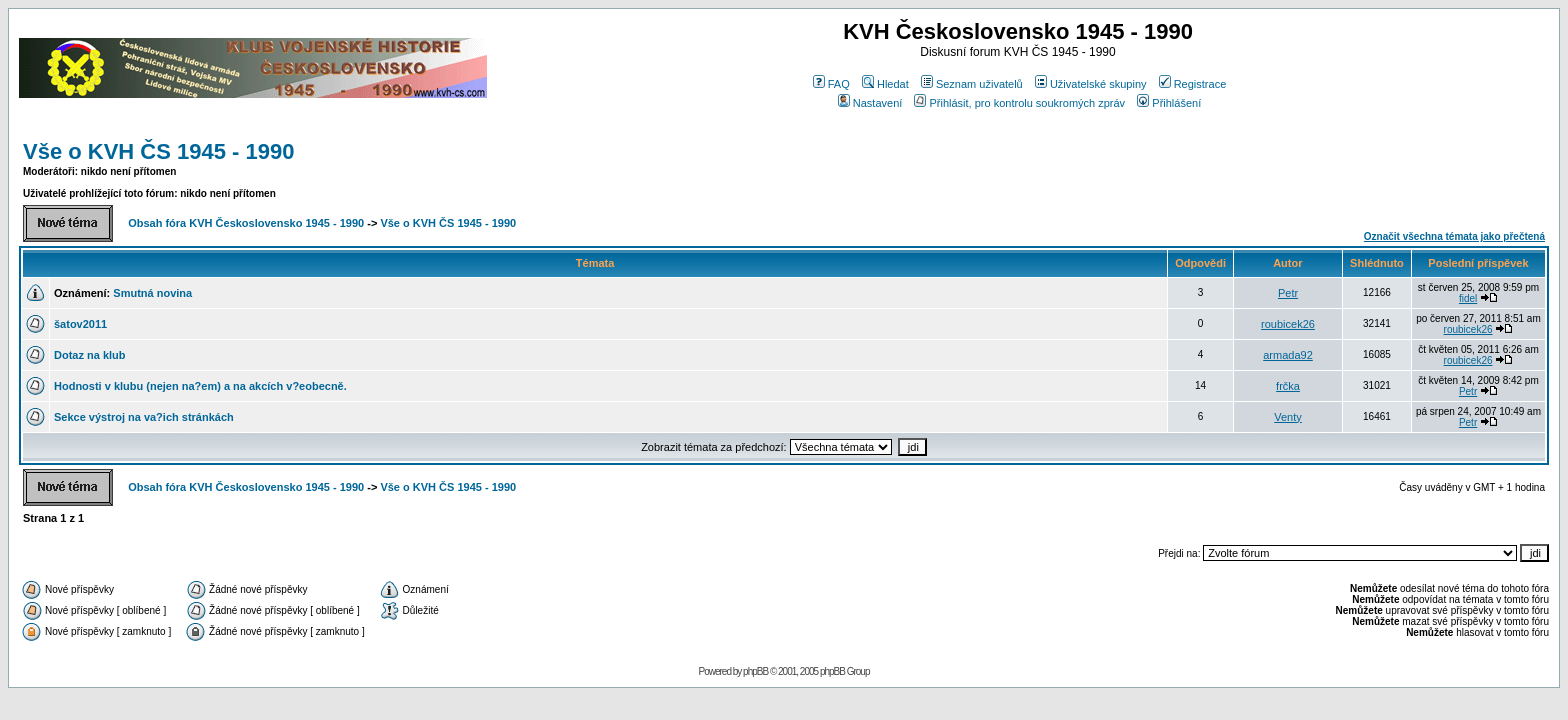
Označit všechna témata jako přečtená (1454, 236)
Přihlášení (1169, 103)
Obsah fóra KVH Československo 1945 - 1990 (246, 223)
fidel (1468, 298)
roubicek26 (1288, 324)
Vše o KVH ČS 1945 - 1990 (158, 151)
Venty (1288, 417)
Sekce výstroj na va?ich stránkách (144, 417)
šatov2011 (80, 324)
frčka (1288, 386)
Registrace (1193, 84)
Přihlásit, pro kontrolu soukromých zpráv (1019, 103)
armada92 (1288, 355)
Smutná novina (152, 293)
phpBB (755, 671)
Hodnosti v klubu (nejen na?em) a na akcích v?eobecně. (200, 386)
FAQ (831, 84)
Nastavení (870, 103)
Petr (1288, 293)
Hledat (885, 84)
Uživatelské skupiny (1091, 84)
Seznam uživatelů (972, 84)
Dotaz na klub (90, 355)
